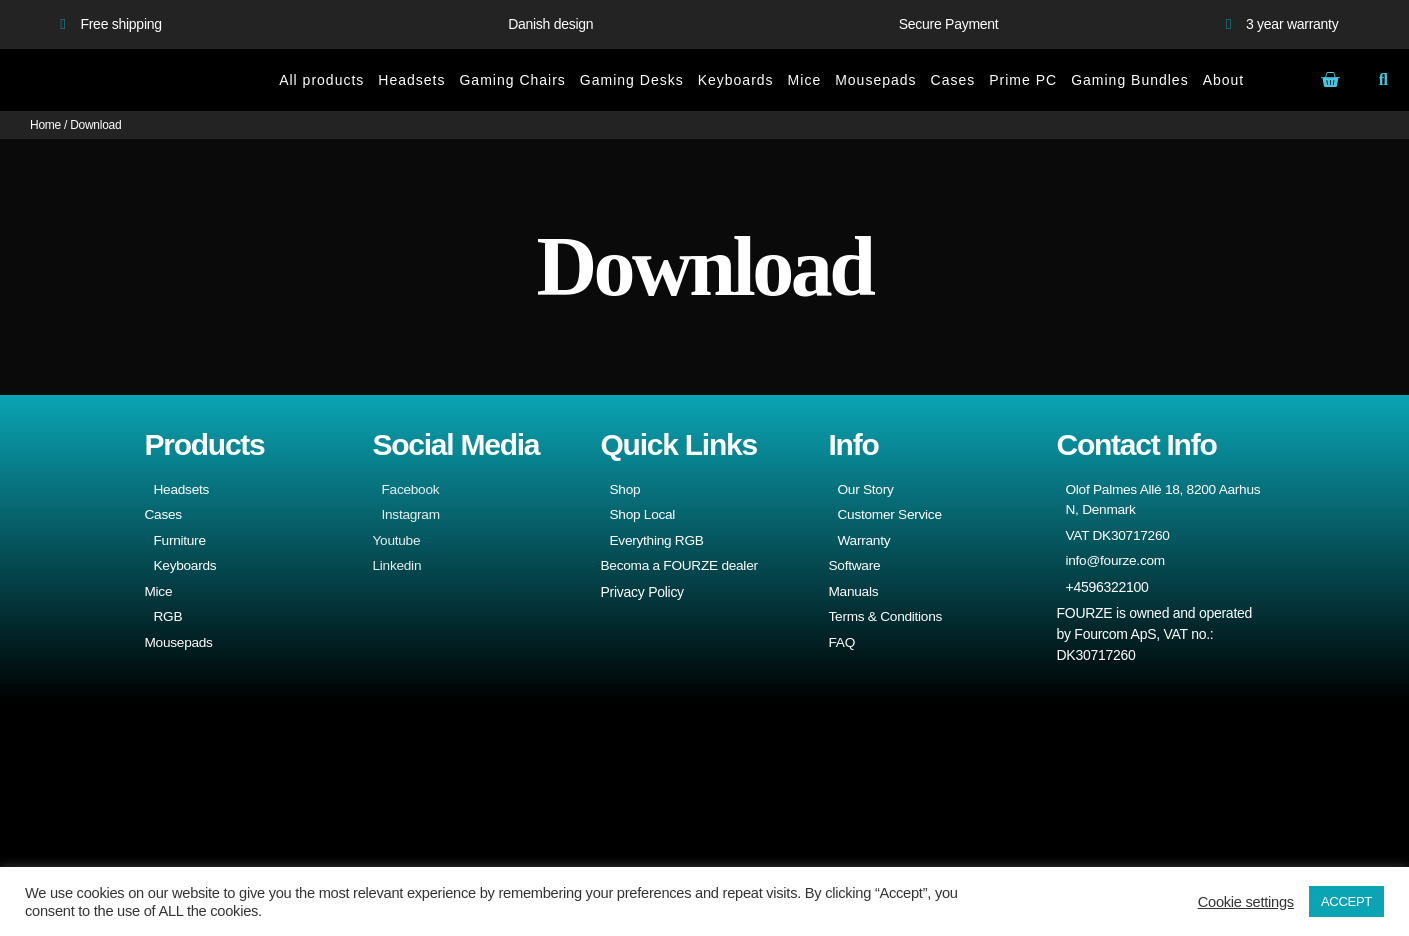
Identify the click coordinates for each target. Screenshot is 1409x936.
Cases (953, 80)
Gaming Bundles (1130, 80)
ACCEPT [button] (1346, 901)
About (1224, 80)
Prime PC (1023, 80)
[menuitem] (1272, 80)
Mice (805, 80)
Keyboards (736, 80)
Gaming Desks (632, 80)
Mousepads (875, 80)
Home (45, 125)
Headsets (411, 80)
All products (321, 80)
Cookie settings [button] (1246, 902)
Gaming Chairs (512, 80)
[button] (1383, 80)
